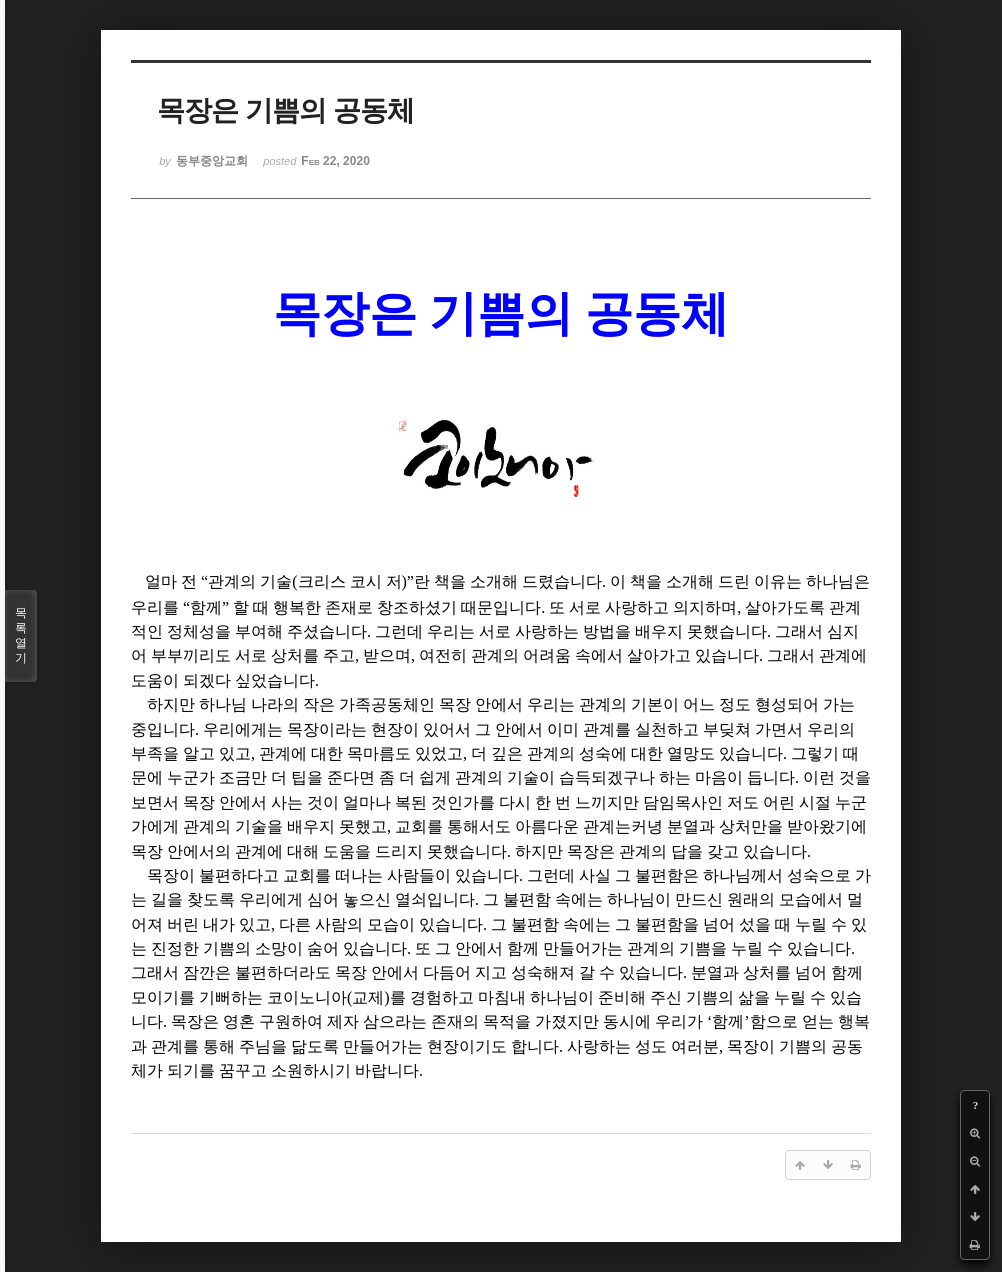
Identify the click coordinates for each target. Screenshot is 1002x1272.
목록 (21, 636)
